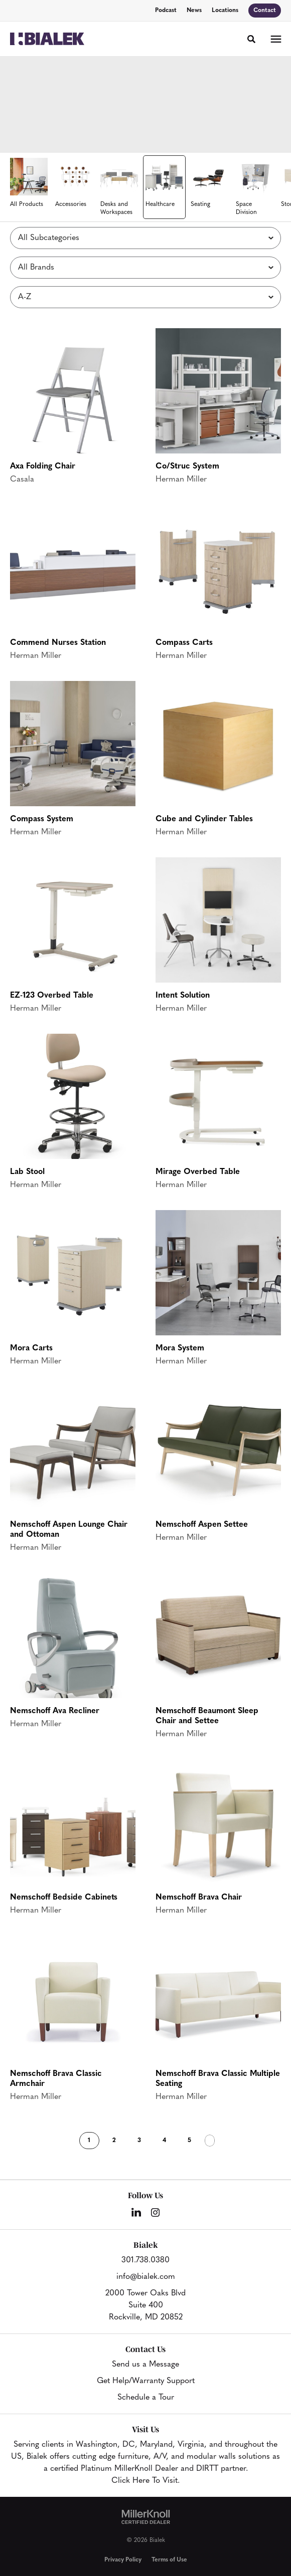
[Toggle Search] (251, 39)
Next (210, 2141)
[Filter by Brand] (145, 268)
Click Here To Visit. (145, 2481)
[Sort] (145, 297)
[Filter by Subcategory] (145, 238)
